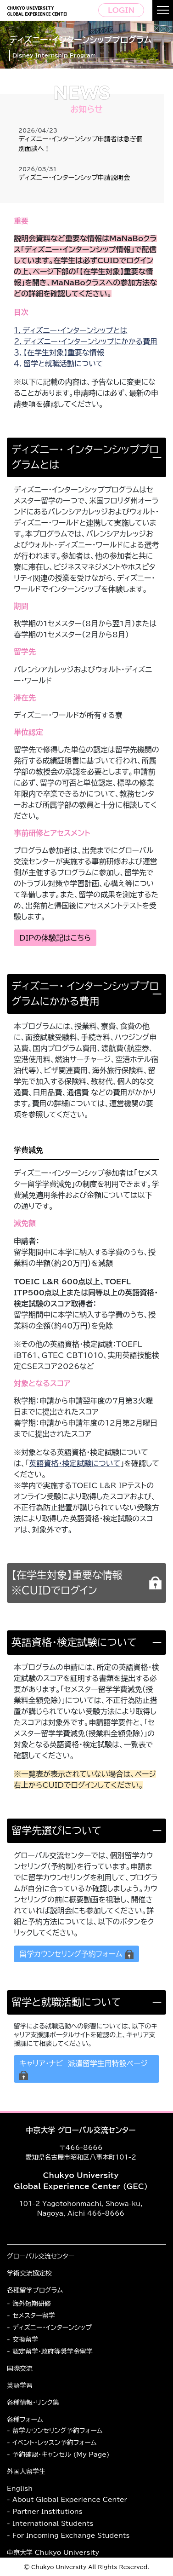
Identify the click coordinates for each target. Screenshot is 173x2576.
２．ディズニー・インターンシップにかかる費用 (85, 341)
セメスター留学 (33, 2315)
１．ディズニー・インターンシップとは (70, 330)
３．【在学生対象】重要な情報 (59, 352)
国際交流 (20, 2368)
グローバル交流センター (40, 2256)
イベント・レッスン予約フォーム (54, 2442)
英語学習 (20, 2385)
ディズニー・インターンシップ (52, 2327)
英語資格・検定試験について (74, 1642)
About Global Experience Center (69, 2499)
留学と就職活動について (66, 2002)
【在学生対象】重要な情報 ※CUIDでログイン (70, 1582)
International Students (52, 2523)
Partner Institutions (47, 2511)
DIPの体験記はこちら (55, 937)
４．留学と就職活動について (58, 363)
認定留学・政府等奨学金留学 (52, 2351)
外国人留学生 (26, 2471)
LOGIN (121, 10)
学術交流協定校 (29, 2273)
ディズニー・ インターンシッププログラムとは (85, 457)
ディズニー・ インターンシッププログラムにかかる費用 (85, 993)
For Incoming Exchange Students (71, 2535)
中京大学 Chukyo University (53, 2552)
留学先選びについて (56, 1830)
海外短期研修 (31, 2303)
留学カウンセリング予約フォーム (57, 2430)
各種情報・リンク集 (33, 2402)
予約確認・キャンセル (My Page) (61, 2454)
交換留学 (25, 2339)
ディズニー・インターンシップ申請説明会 (74, 177)
